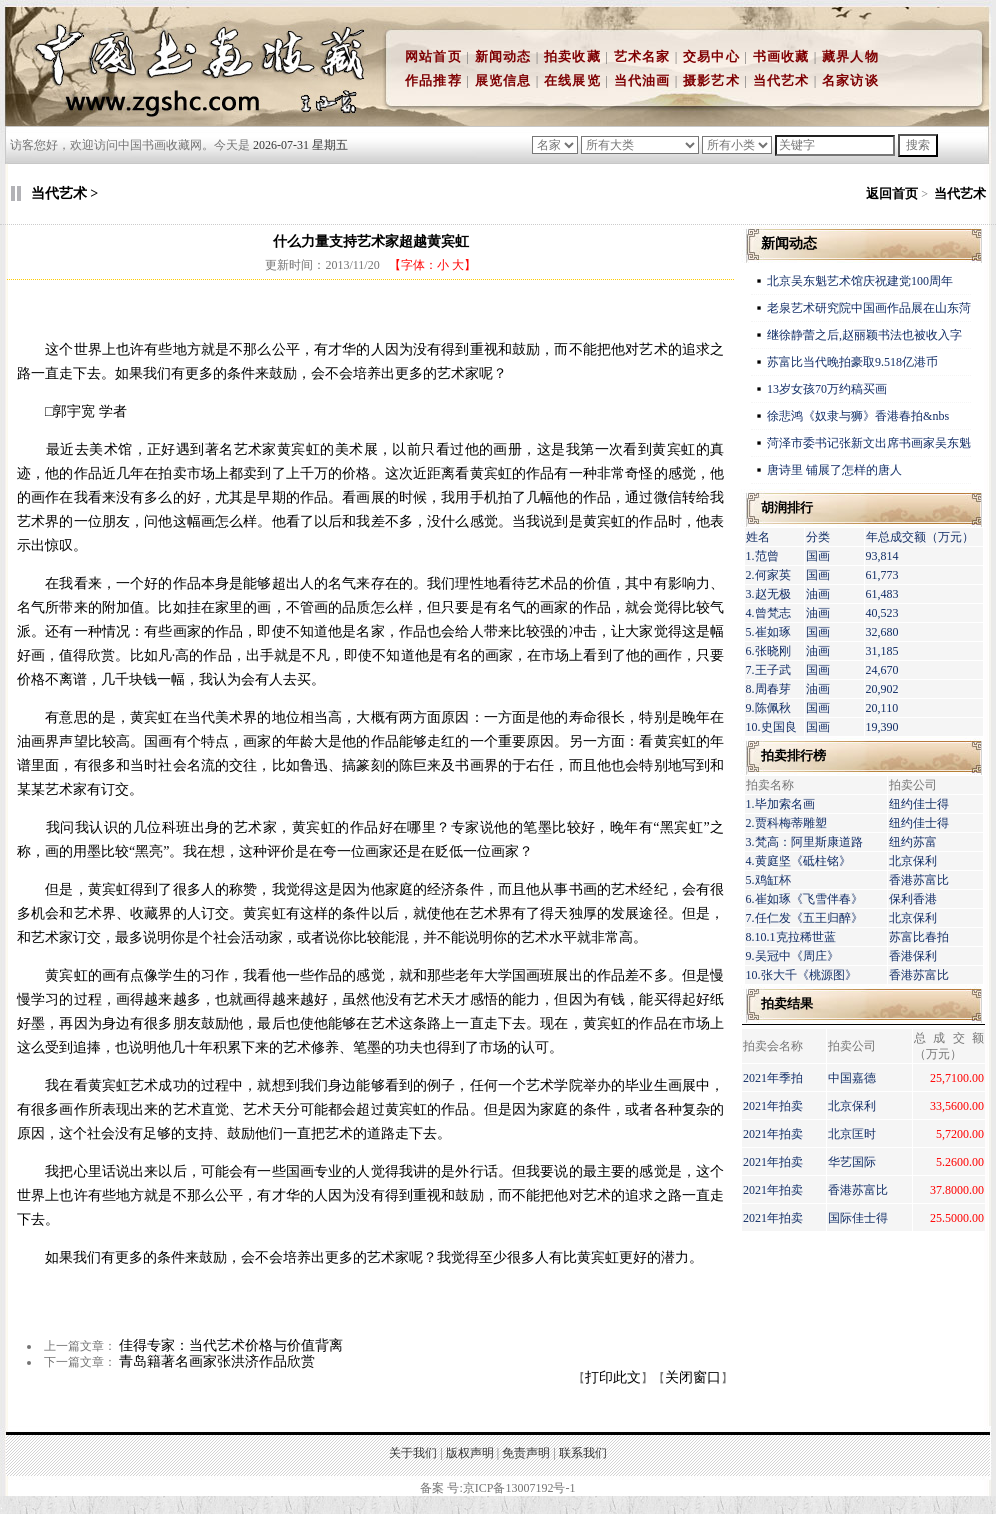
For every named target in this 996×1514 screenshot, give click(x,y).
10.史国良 (771, 727)
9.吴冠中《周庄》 (792, 956)
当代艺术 (781, 80)
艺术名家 (642, 56)
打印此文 (613, 1377)
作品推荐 (433, 80)
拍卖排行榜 (793, 755)
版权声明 (470, 1453)
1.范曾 (762, 556)
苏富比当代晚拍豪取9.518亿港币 (852, 362)
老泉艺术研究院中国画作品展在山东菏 (869, 308)
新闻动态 (503, 56)
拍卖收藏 (572, 56)
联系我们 (583, 1453)
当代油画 (642, 80)
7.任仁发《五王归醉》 (804, 918)
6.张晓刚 (768, 651)
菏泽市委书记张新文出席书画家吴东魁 (869, 443)
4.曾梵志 (768, 613)
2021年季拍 (773, 1078)
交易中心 (711, 56)
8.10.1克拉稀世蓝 (791, 937)
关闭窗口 (693, 1377)
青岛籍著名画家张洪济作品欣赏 (217, 1361)
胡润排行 (787, 507)
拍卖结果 (787, 1003)
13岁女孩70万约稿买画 (828, 389)
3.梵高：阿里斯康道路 (804, 842)
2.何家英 (768, 575)
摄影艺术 (711, 80)
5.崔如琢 (768, 632)
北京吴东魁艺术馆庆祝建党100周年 (860, 281)
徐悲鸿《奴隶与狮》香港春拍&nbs (858, 416)
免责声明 (526, 1453)
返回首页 (892, 193)
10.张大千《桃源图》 (801, 975)
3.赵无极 (768, 594)
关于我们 (413, 1453)
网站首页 (433, 56)
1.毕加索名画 (780, 804)
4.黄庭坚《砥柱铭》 (798, 861)
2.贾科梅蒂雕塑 (786, 823)
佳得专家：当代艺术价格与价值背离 (231, 1345)
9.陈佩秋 (768, 708)
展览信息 (503, 80)
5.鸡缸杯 (768, 880)
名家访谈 (850, 80)
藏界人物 (850, 56)
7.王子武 (768, 670)
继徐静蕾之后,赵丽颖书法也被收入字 (864, 335)
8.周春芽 (768, 689)
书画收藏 (781, 56)
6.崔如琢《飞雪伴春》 (804, 899)
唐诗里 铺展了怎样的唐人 (834, 470)
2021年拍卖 (773, 1106)
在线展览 (572, 80)
